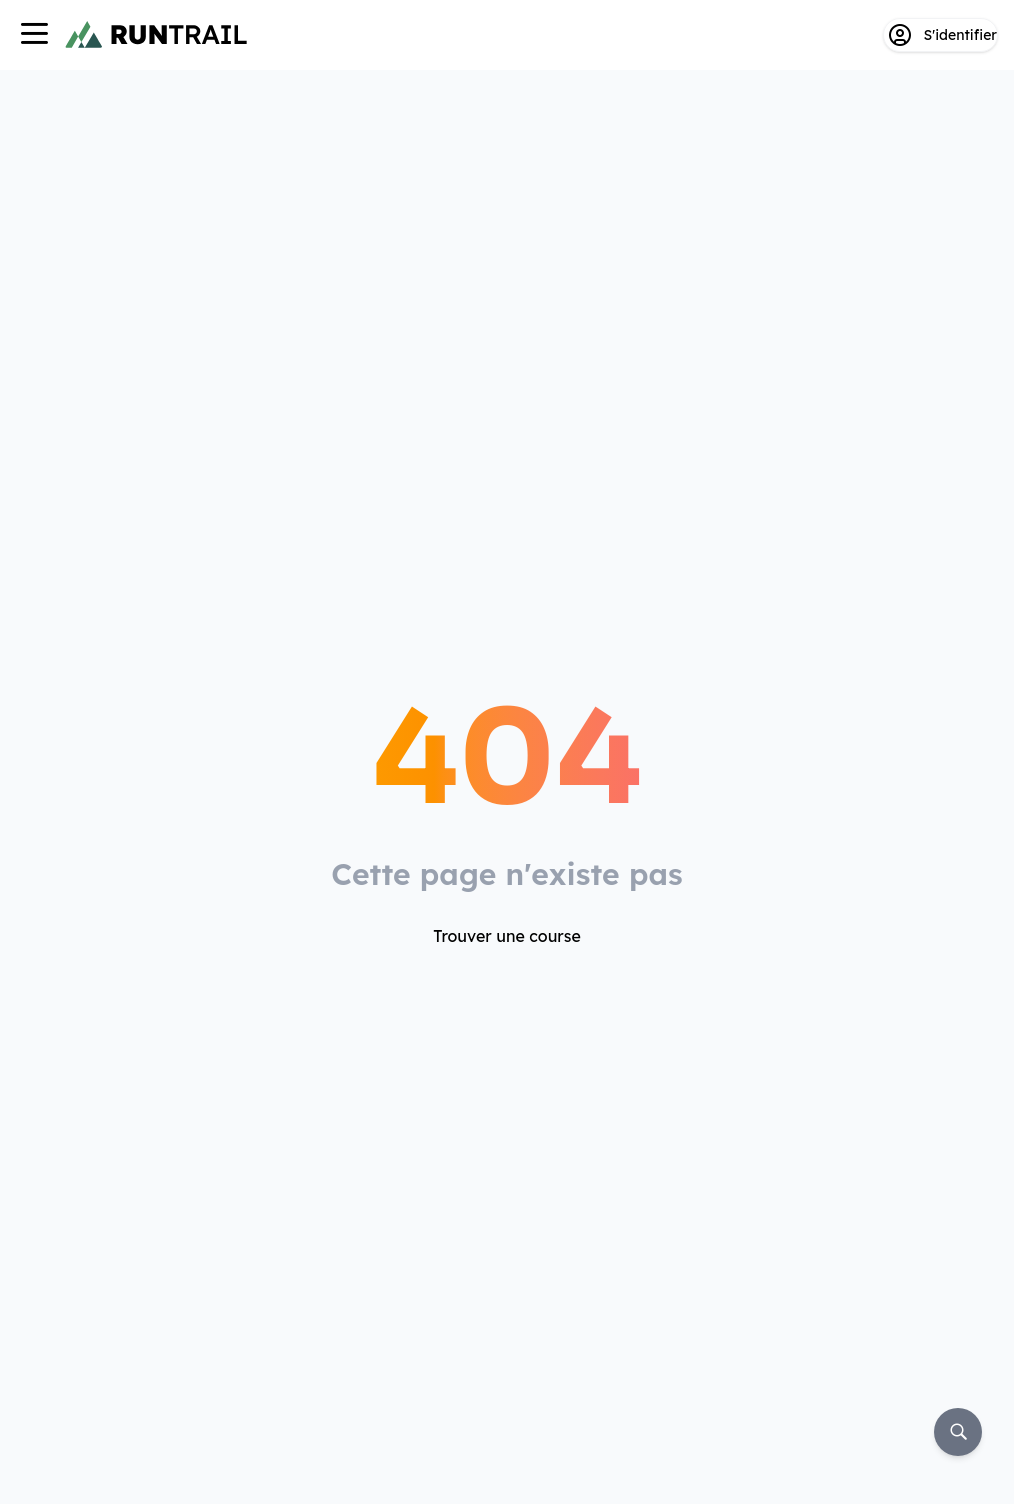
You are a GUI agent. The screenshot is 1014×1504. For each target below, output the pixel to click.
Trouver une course (507, 936)
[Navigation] (34, 35)
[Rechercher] (958, 1432)
